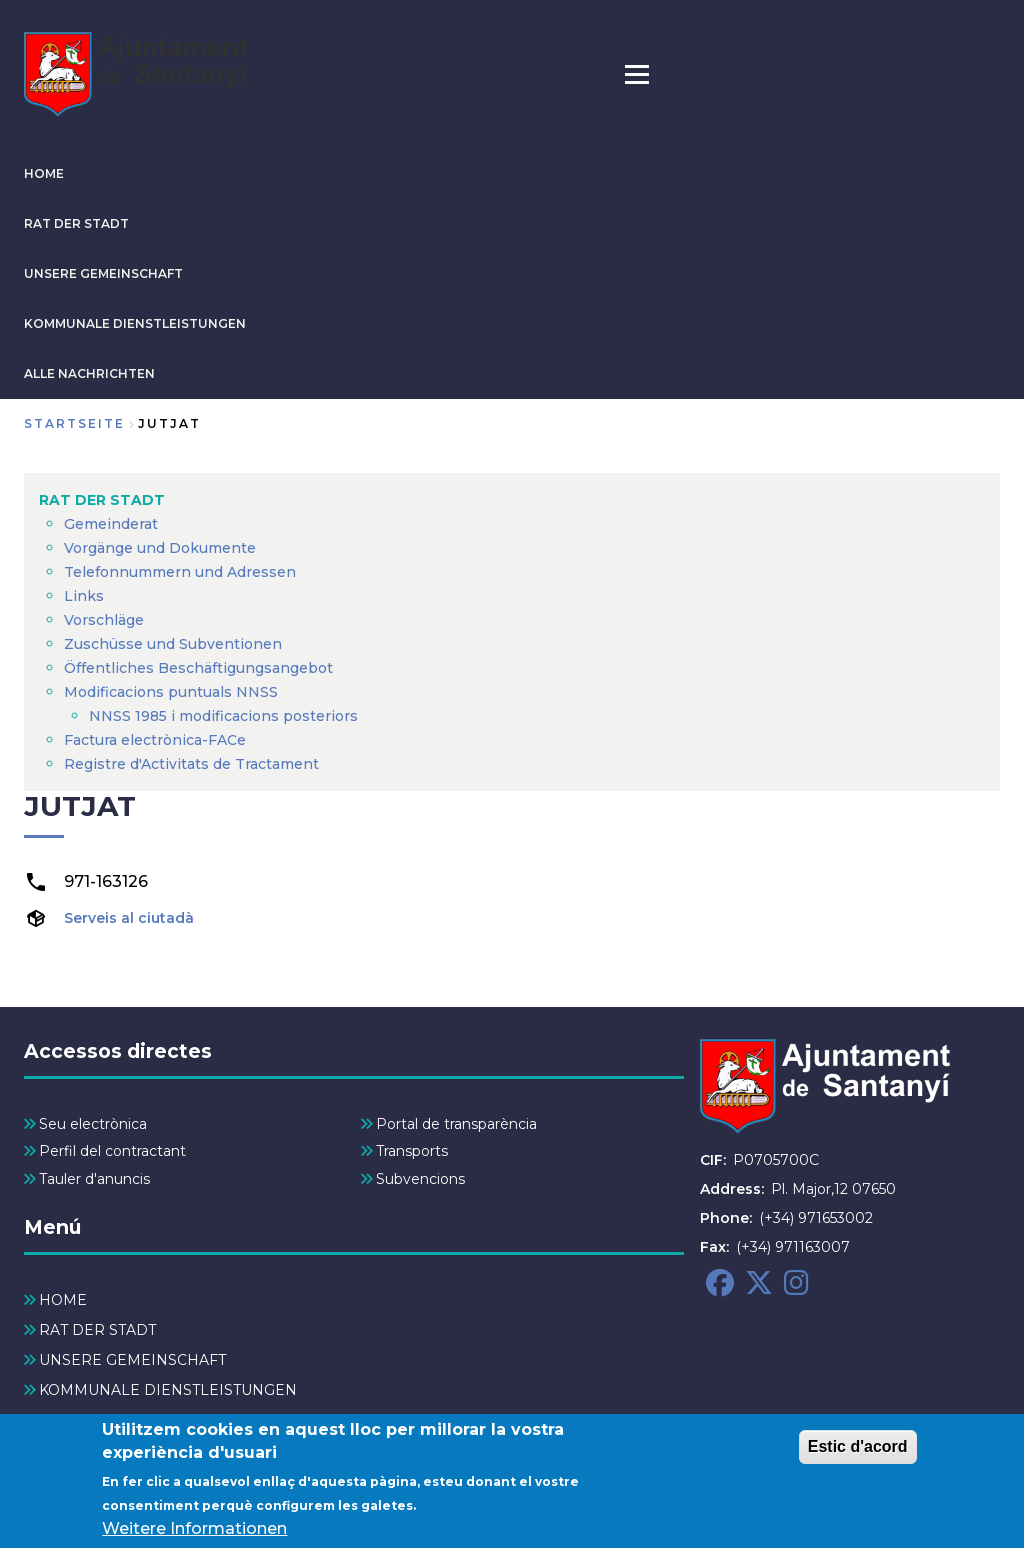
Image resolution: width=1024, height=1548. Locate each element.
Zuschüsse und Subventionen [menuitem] (173, 644)
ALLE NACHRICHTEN (89, 373)
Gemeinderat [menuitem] (111, 524)
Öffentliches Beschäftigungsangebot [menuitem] (198, 668)
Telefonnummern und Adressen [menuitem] (180, 572)
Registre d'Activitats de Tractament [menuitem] (191, 764)
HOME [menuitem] (63, 1300)
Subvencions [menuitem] (420, 1179)
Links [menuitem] (84, 596)
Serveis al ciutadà (129, 918)
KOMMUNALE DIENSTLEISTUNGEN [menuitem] (168, 1390)
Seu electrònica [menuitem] (93, 1124)
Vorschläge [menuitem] (104, 620)
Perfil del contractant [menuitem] (112, 1151)
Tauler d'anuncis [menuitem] (94, 1179)
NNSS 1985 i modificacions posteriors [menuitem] (225, 716)
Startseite (74, 423)
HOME (44, 173)
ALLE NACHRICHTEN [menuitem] (116, 1420)
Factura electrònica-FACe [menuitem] (155, 740)
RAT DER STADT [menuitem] (102, 500)
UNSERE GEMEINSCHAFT (103, 273)
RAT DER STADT (76, 223)
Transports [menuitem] (412, 1151)
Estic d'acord (858, 1454)
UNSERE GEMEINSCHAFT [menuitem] (132, 1360)
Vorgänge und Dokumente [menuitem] (160, 548)
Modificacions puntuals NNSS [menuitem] (171, 692)
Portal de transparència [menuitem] (456, 1124)
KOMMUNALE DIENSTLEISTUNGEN (135, 323)
